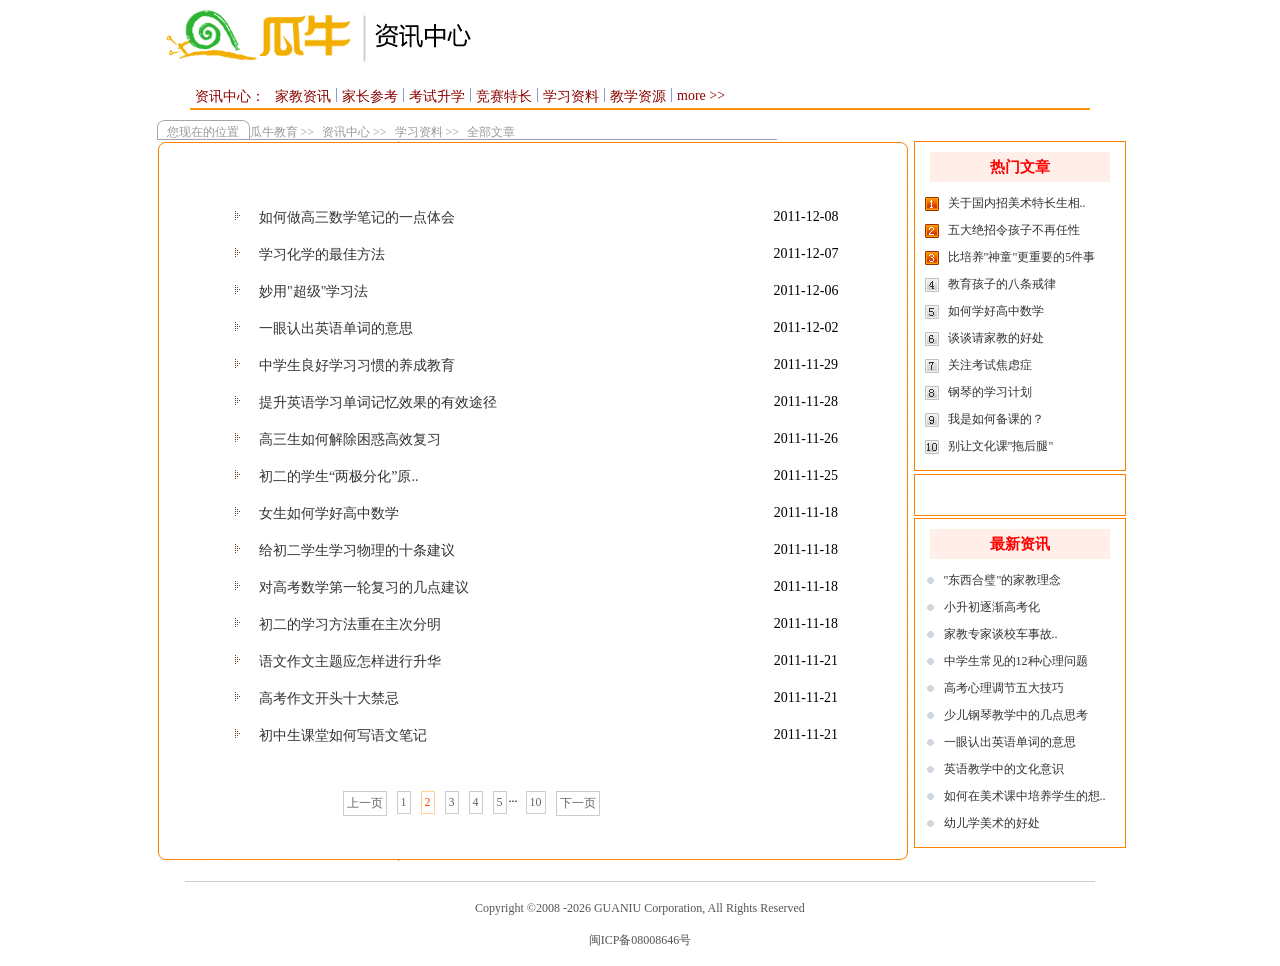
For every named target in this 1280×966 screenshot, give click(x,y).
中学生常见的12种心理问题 (1016, 661)
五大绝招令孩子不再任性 (1014, 230)
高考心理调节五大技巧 (1004, 688)
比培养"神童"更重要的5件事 (1022, 257)
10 (536, 802)
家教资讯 (303, 96)
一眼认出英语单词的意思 (336, 328)
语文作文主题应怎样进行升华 (350, 661)
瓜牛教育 (272, 132)
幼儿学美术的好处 (992, 823)
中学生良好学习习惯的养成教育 (357, 365)
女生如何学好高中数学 (329, 513)
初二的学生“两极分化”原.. (338, 476)
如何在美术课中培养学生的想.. (1025, 796)
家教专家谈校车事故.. (1001, 634)
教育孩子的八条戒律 (1002, 284)
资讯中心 (346, 132)
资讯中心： (230, 96)
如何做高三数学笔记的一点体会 (357, 217)
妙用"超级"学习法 (313, 291)
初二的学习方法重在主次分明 (350, 624)
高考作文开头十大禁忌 (329, 698)
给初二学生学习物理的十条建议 (357, 550)
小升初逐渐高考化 (992, 607)
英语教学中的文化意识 (1004, 769)
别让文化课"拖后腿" (1001, 446)
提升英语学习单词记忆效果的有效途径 (378, 402)
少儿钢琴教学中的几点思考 (1016, 715)
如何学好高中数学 (996, 311)
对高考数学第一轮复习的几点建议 (364, 587)
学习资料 (571, 96)
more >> (701, 95)
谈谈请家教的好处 (996, 338)
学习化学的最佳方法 (322, 254)
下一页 (578, 803)
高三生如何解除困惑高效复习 (350, 439)
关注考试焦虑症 (990, 365)
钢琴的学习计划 (990, 392)
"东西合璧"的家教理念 (1003, 580)
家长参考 (370, 96)
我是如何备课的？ (996, 419)
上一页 (365, 803)
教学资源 (638, 96)
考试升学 (437, 96)
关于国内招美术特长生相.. (1017, 203)
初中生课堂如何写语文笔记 (343, 735)
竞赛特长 (504, 96)
